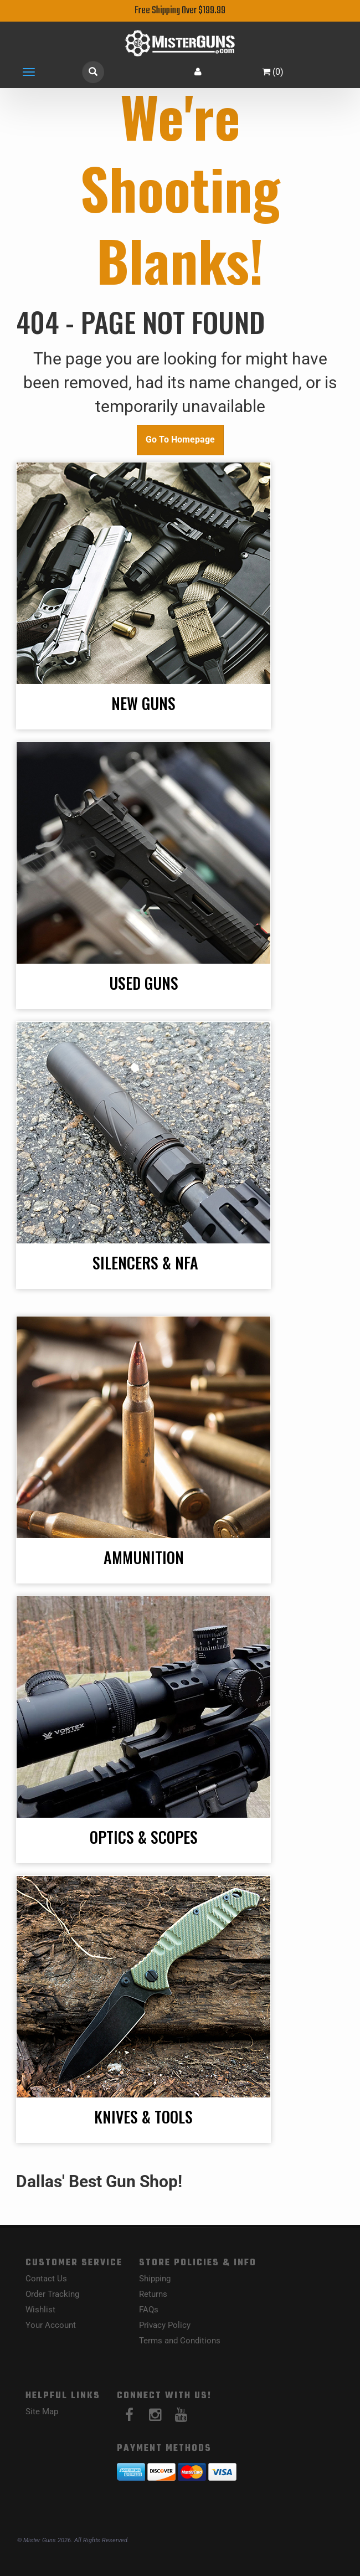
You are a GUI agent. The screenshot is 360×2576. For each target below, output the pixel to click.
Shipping (155, 2279)
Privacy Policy (165, 2325)
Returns (153, 2294)
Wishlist (40, 2310)
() (273, 71)
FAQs (148, 2310)
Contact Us (46, 2279)
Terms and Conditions (179, 2341)
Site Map (41, 2411)
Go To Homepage (180, 439)
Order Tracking (52, 2294)
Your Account (50, 2325)
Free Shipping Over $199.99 (180, 11)
